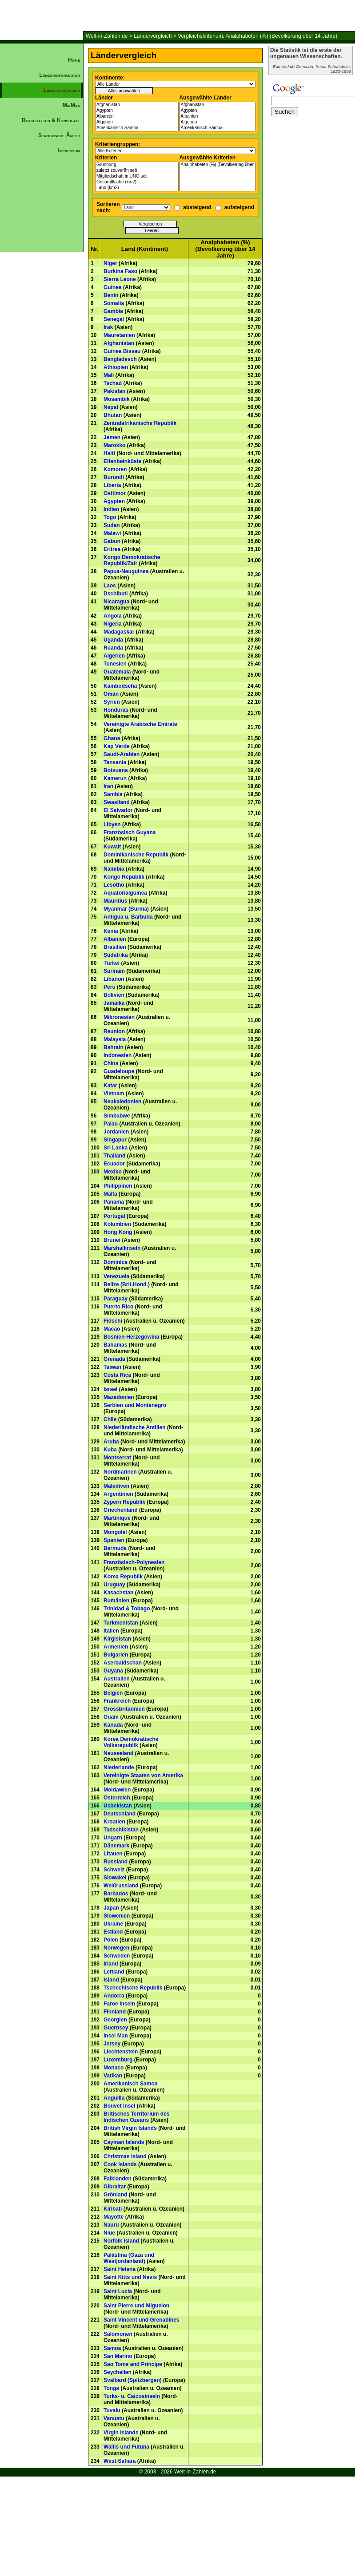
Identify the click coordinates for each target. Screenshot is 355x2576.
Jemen (112, 437)
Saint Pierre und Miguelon (136, 2306)
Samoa (112, 2348)
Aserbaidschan (123, 1663)
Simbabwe (117, 1116)
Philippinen (118, 1186)
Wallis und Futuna (126, 2447)
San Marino (118, 2356)
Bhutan (113, 415)
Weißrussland (121, 1885)
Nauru (111, 2225)
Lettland (114, 1972)
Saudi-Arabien (122, 754)
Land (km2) (137, 188)
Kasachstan (118, 1592)
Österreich (117, 1798)
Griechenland (121, 1510)
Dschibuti (116, 593)
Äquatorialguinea (125, 893)
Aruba (111, 1442)
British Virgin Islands (130, 2128)
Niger (110, 263)
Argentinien (118, 1494)
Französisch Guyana (130, 832)
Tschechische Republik (133, 1988)
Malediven (116, 1486)
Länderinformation (59, 75)
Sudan (112, 525)
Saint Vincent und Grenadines (141, 2320)
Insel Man (116, 2036)
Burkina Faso (120, 271)
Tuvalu (112, 2410)
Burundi (114, 477)
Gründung (137, 165)
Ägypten (137, 111)
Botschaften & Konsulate (51, 120)
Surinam (114, 971)
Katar (110, 1085)
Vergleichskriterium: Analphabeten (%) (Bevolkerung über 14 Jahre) (257, 36)
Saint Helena (120, 2269)
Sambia (113, 794)
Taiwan (112, 1367)
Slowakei (115, 1878)
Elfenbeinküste (122, 461)
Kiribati (113, 2209)
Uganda (113, 640)
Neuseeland (118, 1753)
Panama (114, 1202)
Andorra (114, 1996)
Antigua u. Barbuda (128, 917)
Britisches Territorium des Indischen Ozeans (137, 2117)
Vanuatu (114, 2418)
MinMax (71, 105)
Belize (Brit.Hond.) (127, 1284)
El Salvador (118, 810)
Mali (109, 375)
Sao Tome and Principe (133, 2364)
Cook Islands (120, 2164)
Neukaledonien (122, 1101)
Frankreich (117, 1701)
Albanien (137, 116)
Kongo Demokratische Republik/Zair (132, 560)
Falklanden (118, 2179)
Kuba (110, 1450)
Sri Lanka (116, 1148)
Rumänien (116, 1600)
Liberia (112, 485)
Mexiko (113, 1172)
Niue (109, 2233)
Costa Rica (117, 1375)
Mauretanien (119, 335)
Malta (110, 1194)
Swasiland (117, 802)
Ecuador (114, 1164)
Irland (111, 1964)
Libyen (112, 824)
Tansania (115, 762)
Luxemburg (118, 2060)
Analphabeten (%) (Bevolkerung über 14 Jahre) (217, 165)
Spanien (114, 1540)
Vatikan (113, 2076)
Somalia (114, 303)
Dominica (116, 1262)
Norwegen (116, 1948)
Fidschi (113, 1321)
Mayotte (114, 2217)
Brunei (112, 1240)
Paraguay (116, 1299)
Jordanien (116, 1132)
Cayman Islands (124, 2142)
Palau (111, 1124)
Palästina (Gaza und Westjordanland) (129, 2258)
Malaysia (115, 1039)
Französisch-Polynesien (134, 1562)
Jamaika (114, 1003)
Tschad (113, 383)
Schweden (117, 1956)
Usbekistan (118, 1806)
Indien (111, 509)
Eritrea (112, 549)
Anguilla (114, 2098)
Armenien (116, 1647)
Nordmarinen (120, 1472)
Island (111, 1980)
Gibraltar (115, 2187)
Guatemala (117, 672)
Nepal (111, 407)
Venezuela (116, 1276)
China (111, 1063)
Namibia (114, 869)
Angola (113, 616)
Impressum (69, 150)
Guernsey (116, 2028)
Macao (112, 1329)
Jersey (112, 2044)
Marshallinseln (122, 1248)
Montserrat (117, 1457)
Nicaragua (116, 601)
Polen (111, 1940)
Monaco (114, 2068)
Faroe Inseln (119, 2004)
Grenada (114, 1359)
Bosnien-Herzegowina (131, 1337)
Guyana (113, 1671)
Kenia (111, 931)
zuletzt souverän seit (137, 171)
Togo (110, 517)
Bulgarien (116, 1655)
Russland (116, 1862)
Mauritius (115, 901)
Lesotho (114, 885)
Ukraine (113, 1924)
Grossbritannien (124, 1709)
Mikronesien (119, 1017)
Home (74, 60)
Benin (111, 295)
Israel (110, 1389)
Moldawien (117, 1790)
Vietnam (114, 1093)
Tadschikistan (121, 1830)
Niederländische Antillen (135, 1427)
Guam (111, 1717)
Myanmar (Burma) (126, 909)
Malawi (112, 533)
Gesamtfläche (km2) (137, 182)
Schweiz (114, 1870)
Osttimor (115, 493)
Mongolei (115, 1532)
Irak (108, 327)
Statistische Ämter (59, 135)
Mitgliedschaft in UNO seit (137, 176)
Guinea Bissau (122, 351)
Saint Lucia (118, 2291)
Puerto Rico (118, 1307)
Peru (110, 987)
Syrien (112, 702)
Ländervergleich (153, 36)
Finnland (115, 2012)
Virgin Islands (121, 2432)
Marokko (114, 445)
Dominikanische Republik (136, 855)
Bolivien (114, 995)
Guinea (113, 287)
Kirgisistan (117, 1639)
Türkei (112, 963)
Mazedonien (119, 1397)
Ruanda (113, 648)
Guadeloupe (119, 1071)
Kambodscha (120, 686)
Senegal (114, 319)
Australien (117, 1679)
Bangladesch (120, 359)
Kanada (113, 1725)
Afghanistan (137, 105)
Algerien (137, 122)
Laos (110, 586)
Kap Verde (117, 746)
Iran (108, 786)
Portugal (114, 1216)
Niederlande (119, 1767)
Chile (110, 1419)
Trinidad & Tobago (127, 1608)
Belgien (113, 1693)
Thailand (114, 1156)
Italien (111, 1631)
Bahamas (115, 1345)
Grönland (115, 2195)
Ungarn (113, 1838)
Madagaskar (119, 632)
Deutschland (120, 1814)
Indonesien (118, 1055)
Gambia (113, 311)
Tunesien (115, 664)
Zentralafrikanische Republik (140, 423)
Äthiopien (116, 367)
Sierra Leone (120, 279)
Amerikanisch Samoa (137, 128)
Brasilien (115, 947)
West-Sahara (120, 2461)
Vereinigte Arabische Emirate (140, 724)
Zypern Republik (124, 1502)
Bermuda (115, 1548)
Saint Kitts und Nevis (130, 2277)
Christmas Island (125, 2156)
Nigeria (113, 624)
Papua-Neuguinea (126, 571)
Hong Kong (118, 1232)
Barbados (116, 1893)
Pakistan (114, 391)
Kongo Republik (124, 877)
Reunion (114, 1031)
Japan (111, 1908)
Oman (111, 694)
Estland (113, 1932)
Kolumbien (117, 1224)
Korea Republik (123, 1576)
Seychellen (118, 2372)
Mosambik (117, 399)
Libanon (114, 979)
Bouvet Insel (119, 2106)
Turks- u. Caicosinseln (132, 2396)
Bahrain (114, 1047)
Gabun (112, 541)
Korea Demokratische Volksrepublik (131, 1742)
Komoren (115, 469)
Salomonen (118, 2334)
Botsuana (116, 770)
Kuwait (112, 847)
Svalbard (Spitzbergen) (133, 2380)
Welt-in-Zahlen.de (107, 36)
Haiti (109, 453)
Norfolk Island (121, 2241)
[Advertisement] (41, 309)
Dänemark (116, 1846)
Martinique (117, 1518)
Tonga (111, 2388)
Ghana (112, 738)
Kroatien (114, 1822)
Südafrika (116, 955)
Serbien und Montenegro (135, 1405)
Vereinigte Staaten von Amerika (143, 1775)
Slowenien (117, 1916)
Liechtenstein (121, 2052)
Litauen (113, 1854)
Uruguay (114, 1584)
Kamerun (115, 778)
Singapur (115, 1140)
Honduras (116, 710)
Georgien (115, 2020)
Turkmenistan (121, 1623)
